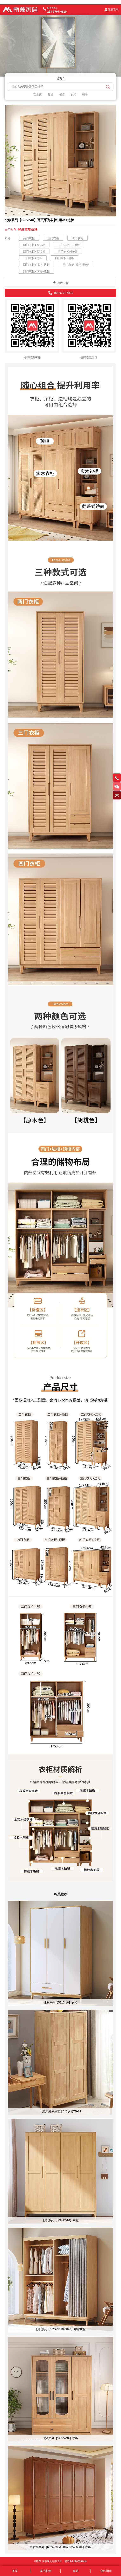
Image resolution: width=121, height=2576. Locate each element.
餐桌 (50, 94)
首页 (15, 2570)
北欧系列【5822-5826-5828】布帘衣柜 (60, 2329)
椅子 (85, 94)
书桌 (62, 94)
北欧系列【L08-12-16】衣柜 (60, 2220)
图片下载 (62, 283)
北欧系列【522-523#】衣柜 (60, 2438)
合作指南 (106, 2570)
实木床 (37, 94)
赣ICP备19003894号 (76, 2561)
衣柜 (73, 94)
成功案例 (45, 2570)
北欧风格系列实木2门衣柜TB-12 (60, 2111)
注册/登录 (113, 9)
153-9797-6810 (63, 292)
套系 (76, 2570)
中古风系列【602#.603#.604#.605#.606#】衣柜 (60, 2547)
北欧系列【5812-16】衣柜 (60, 2002)
